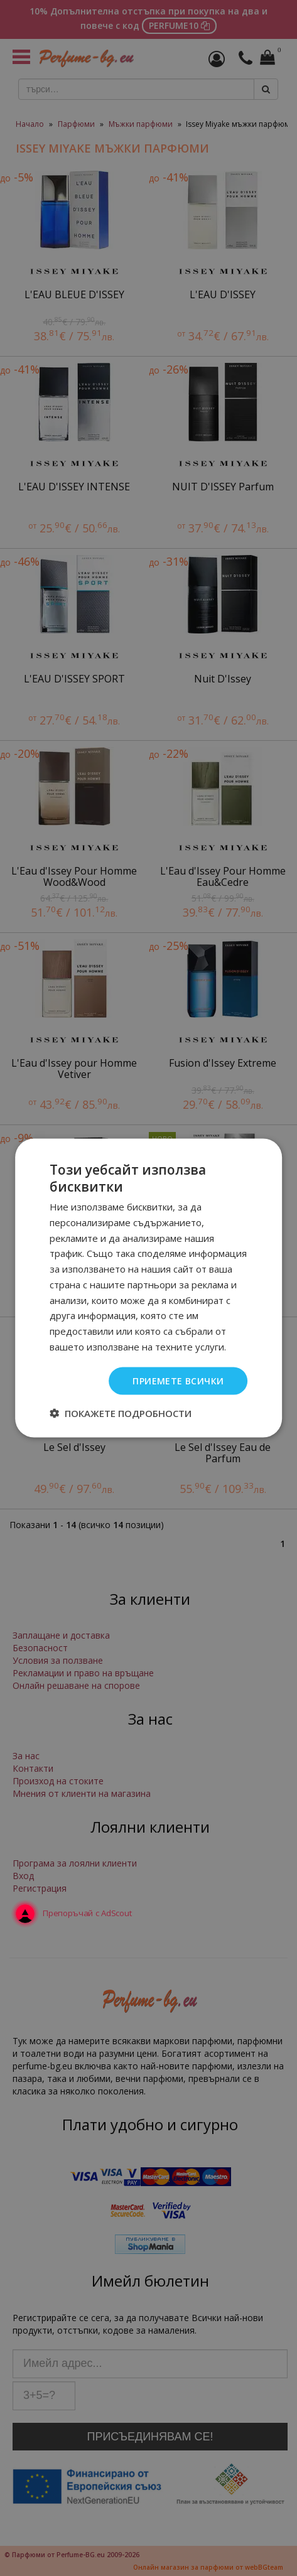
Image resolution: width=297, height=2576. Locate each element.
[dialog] (148, 1288)
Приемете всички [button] (178, 1380)
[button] (121, 1413)
